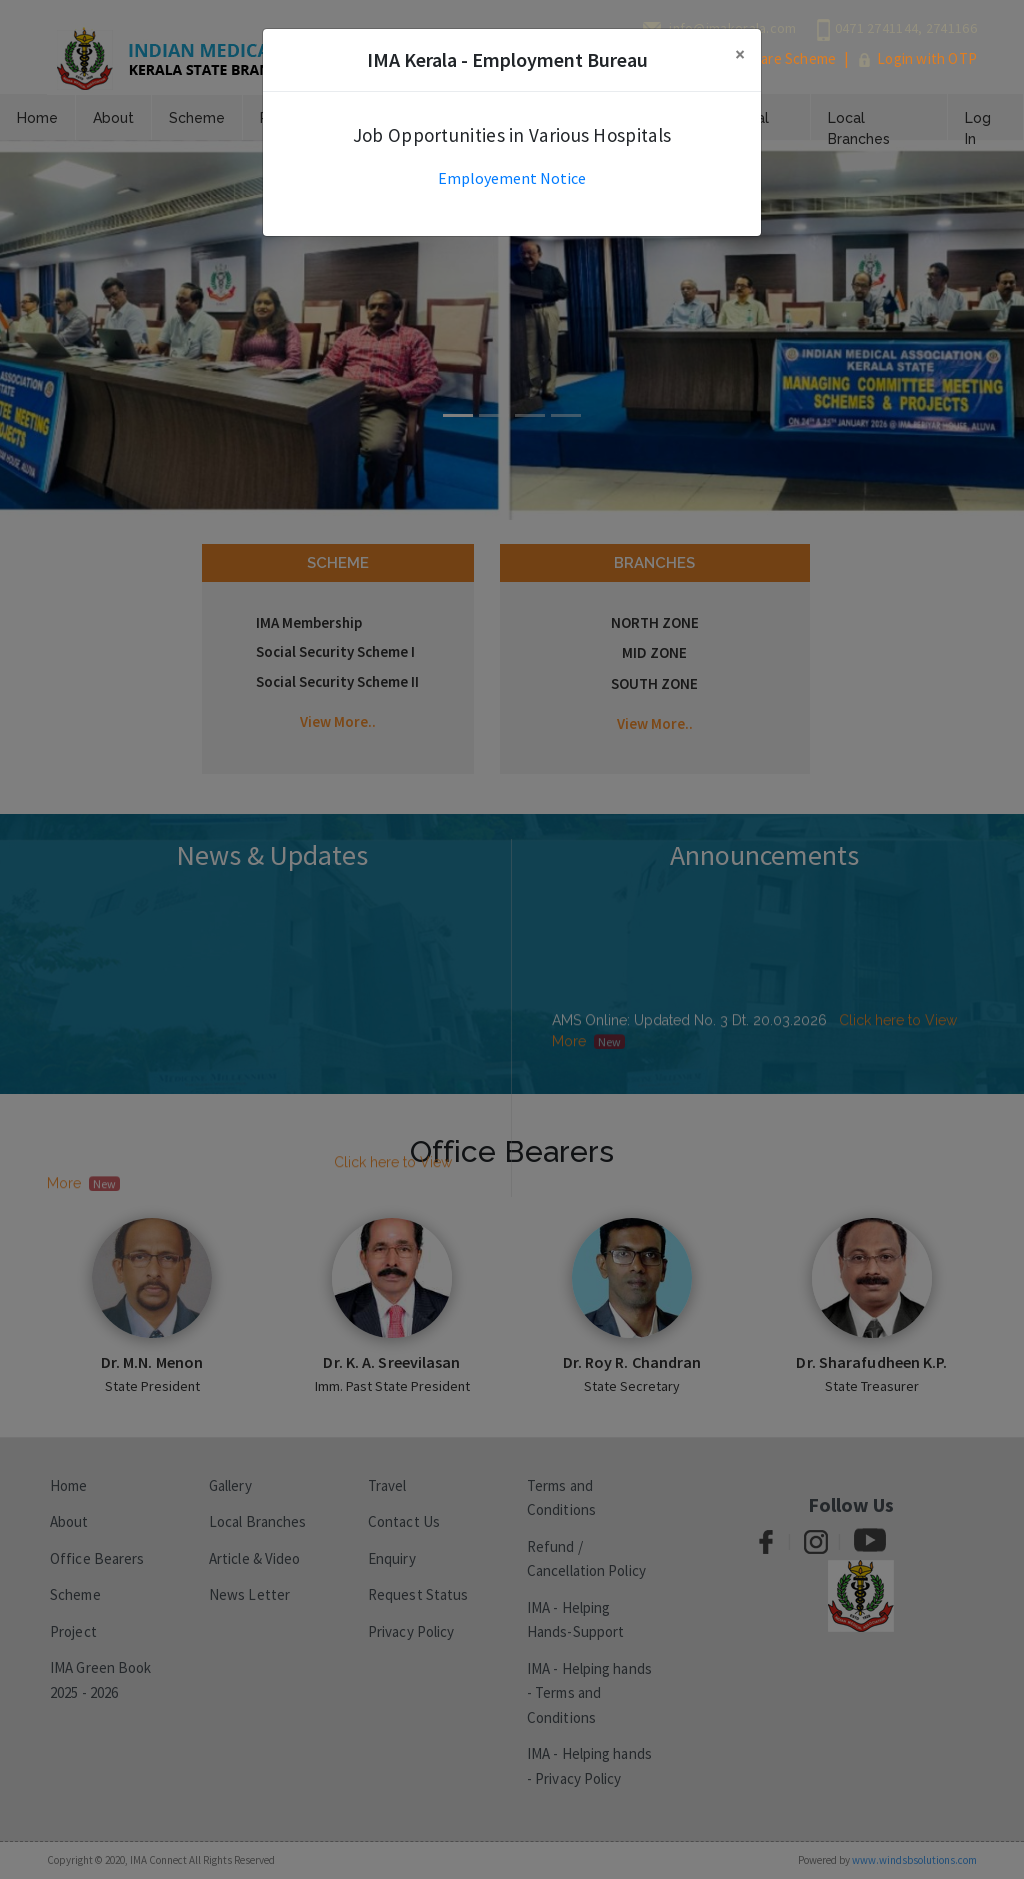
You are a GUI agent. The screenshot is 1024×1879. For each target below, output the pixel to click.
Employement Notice (512, 178)
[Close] (740, 54)
